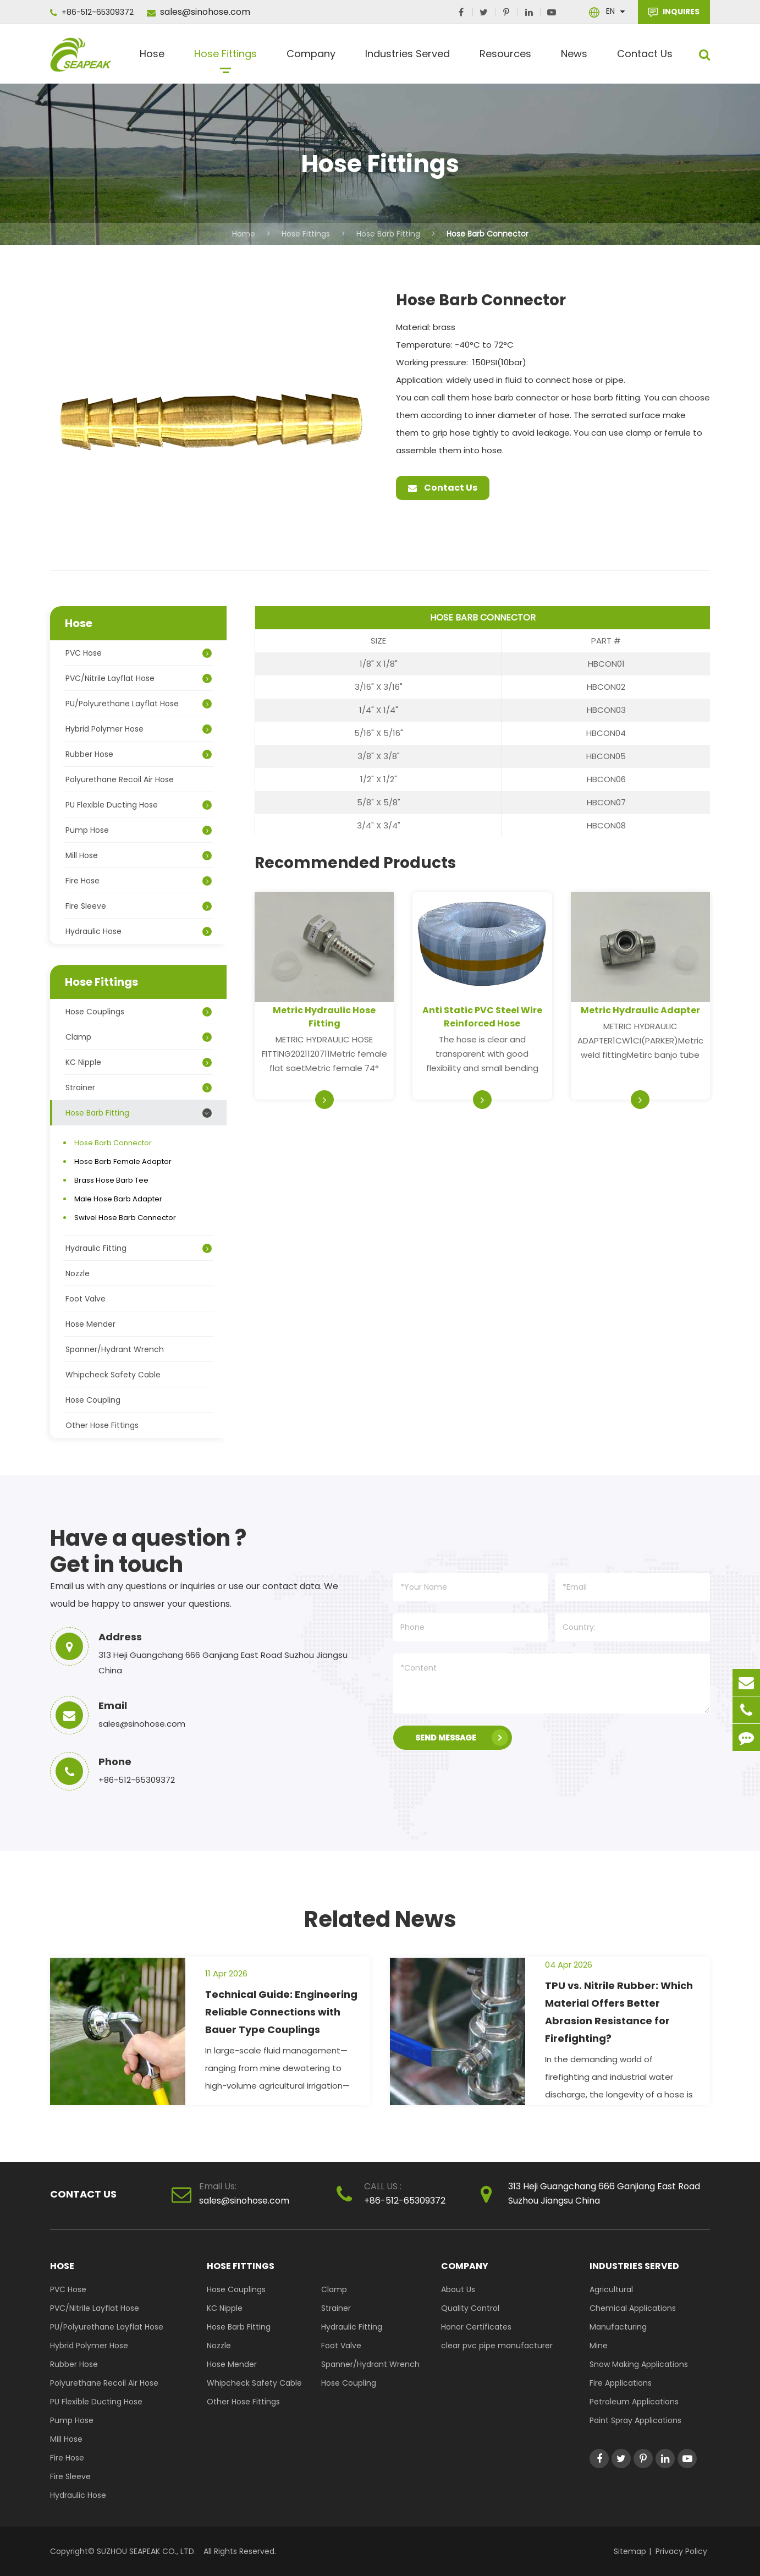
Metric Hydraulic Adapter (640, 1010)
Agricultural (611, 2289)
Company (311, 58)
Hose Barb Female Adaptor (123, 1161)
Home (243, 233)
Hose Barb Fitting (388, 233)
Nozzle (77, 1273)
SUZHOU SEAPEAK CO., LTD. (145, 2551)
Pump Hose (138, 830)
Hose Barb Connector (487, 233)
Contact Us (645, 58)
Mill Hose (138, 855)
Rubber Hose (138, 754)
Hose (152, 58)
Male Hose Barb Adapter (118, 1199)
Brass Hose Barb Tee (111, 1180)
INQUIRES (674, 12)
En (610, 11)
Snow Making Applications (639, 2364)
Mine (599, 2345)
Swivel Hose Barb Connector (125, 1217)
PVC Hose (138, 652)
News (574, 58)
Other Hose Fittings (102, 1425)
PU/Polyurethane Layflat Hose (138, 703)
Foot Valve (85, 1298)
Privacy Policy (681, 2551)
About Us (458, 2289)
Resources (505, 58)
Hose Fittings (225, 58)
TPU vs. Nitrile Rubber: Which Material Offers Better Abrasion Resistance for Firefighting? (619, 2012)
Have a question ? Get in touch (148, 1551)
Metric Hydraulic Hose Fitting (324, 1017)
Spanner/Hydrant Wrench (114, 1349)
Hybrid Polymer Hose (138, 728)
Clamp (138, 1036)
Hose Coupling (92, 1399)
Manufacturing (618, 2326)
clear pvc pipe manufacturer (497, 2345)
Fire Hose (138, 880)
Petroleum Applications (634, 2401)
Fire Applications (621, 2382)
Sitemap (630, 2551)
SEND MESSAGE (461, 1737)
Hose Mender (90, 1324)
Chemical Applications (633, 2308)
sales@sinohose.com (198, 12)
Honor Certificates (476, 2326)
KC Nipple (138, 1062)
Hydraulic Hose (138, 931)
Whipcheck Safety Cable (113, 1374)
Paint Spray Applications (635, 2420)
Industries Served (407, 58)
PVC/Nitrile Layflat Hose (138, 678)
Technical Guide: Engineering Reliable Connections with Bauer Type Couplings (281, 2011)
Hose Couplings (138, 1011)
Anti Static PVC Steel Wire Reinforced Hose (482, 1017)
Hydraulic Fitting (138, 1248)
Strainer (138, 1087)
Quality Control (470, 2308)
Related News (380, 1919)
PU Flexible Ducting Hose (138, 804)
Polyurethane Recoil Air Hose (119, 779)
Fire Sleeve (138, 905)
